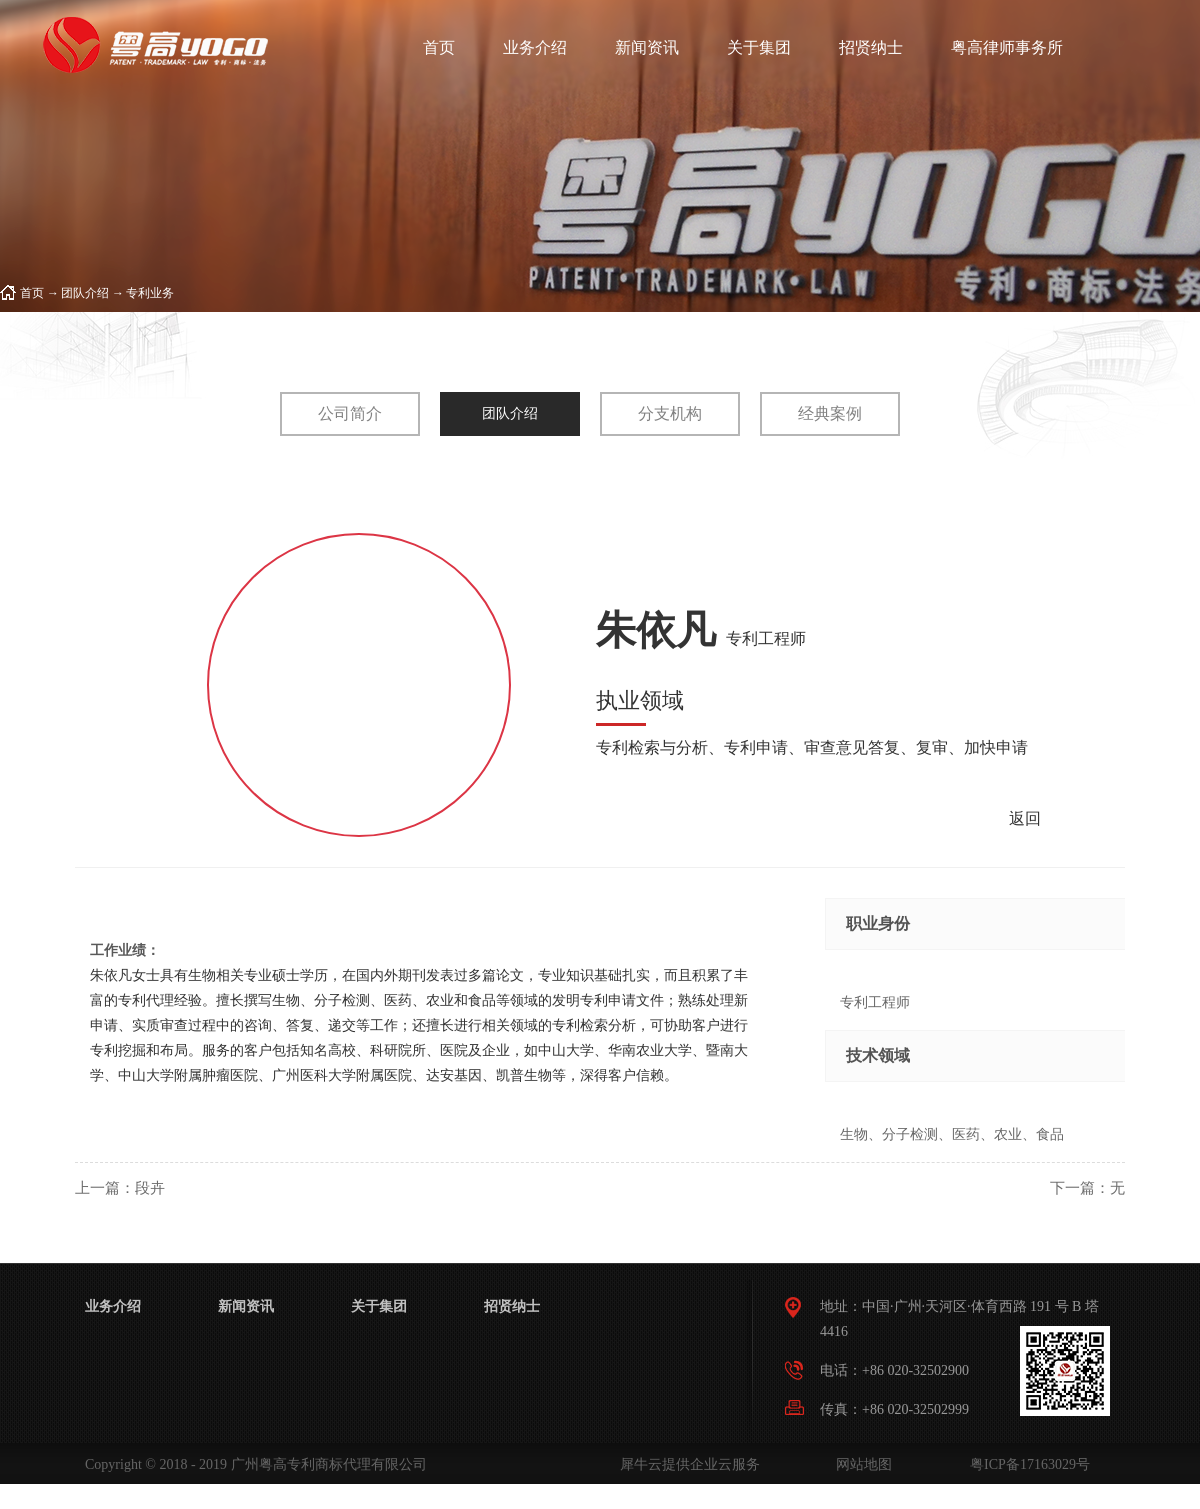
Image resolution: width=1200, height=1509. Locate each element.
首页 (439, 47)
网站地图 (860, 1464)
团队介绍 (85, 293)
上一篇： (120, 1188)
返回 (1025, 818)
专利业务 (150, 293)
